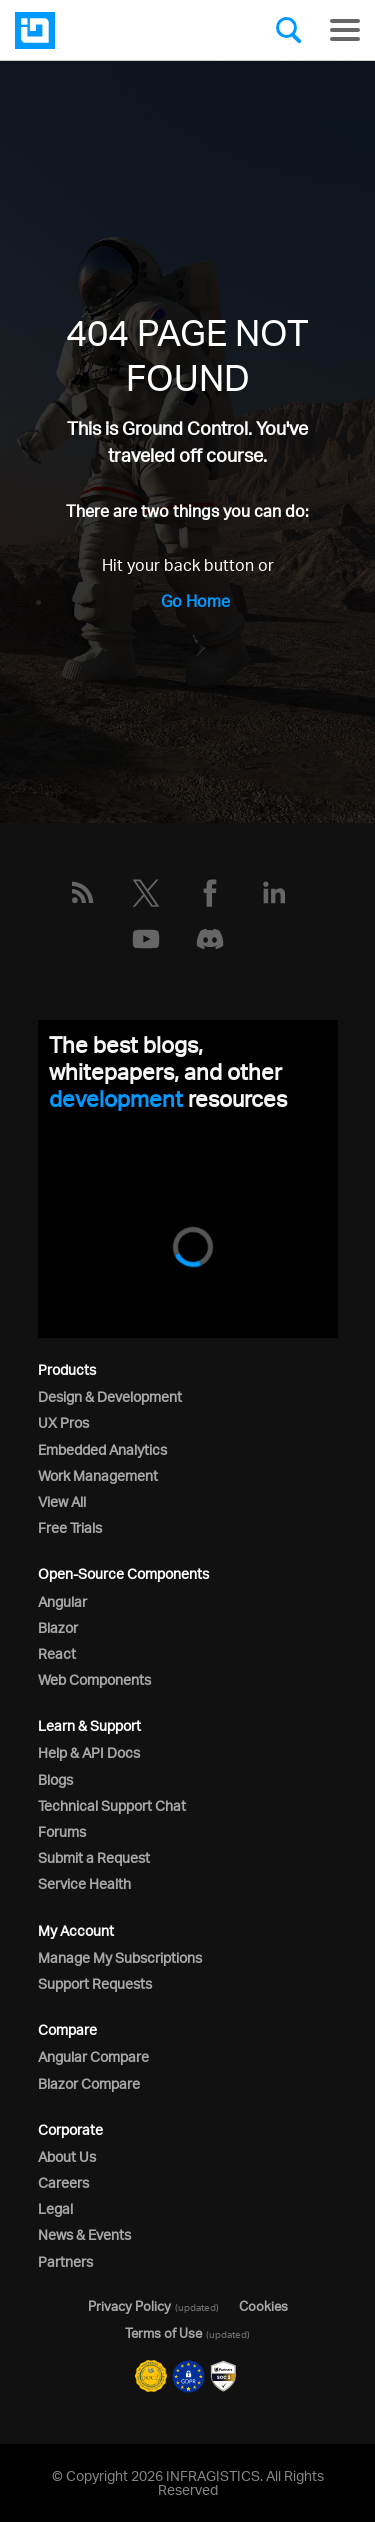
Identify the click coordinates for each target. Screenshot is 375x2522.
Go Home (195, 601)
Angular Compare (93, 2056)
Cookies (263, 2306)
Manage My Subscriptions (120, 1957)
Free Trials (70, 1527)
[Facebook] (210, 893)
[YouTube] (146, 939)
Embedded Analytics (102, 1449)
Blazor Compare (89, 2083)
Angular (62, 1601)
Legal (55, 2208)
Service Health (84, 1883)
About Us (67, 2156)
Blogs (55, 1779)
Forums (62, 1831)
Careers (63, 2182)
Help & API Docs (89, 1752)
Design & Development (110, 1396)
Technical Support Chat (112, 1805)
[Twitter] (146, 893)
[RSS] (82, 893)
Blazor (58, 1627)
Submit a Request (94, 1857)
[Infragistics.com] (115, 30)
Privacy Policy (129, 2306)
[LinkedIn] (274, 893)
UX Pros (63, 1422)
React (57, 1653)
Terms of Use (163, 2333)
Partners (65, 2261)
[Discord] (210, 939)
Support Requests (95, 1983)
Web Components (94, 1679)
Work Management (98, 1475)
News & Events (84, 2234)
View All (62, 1501)
